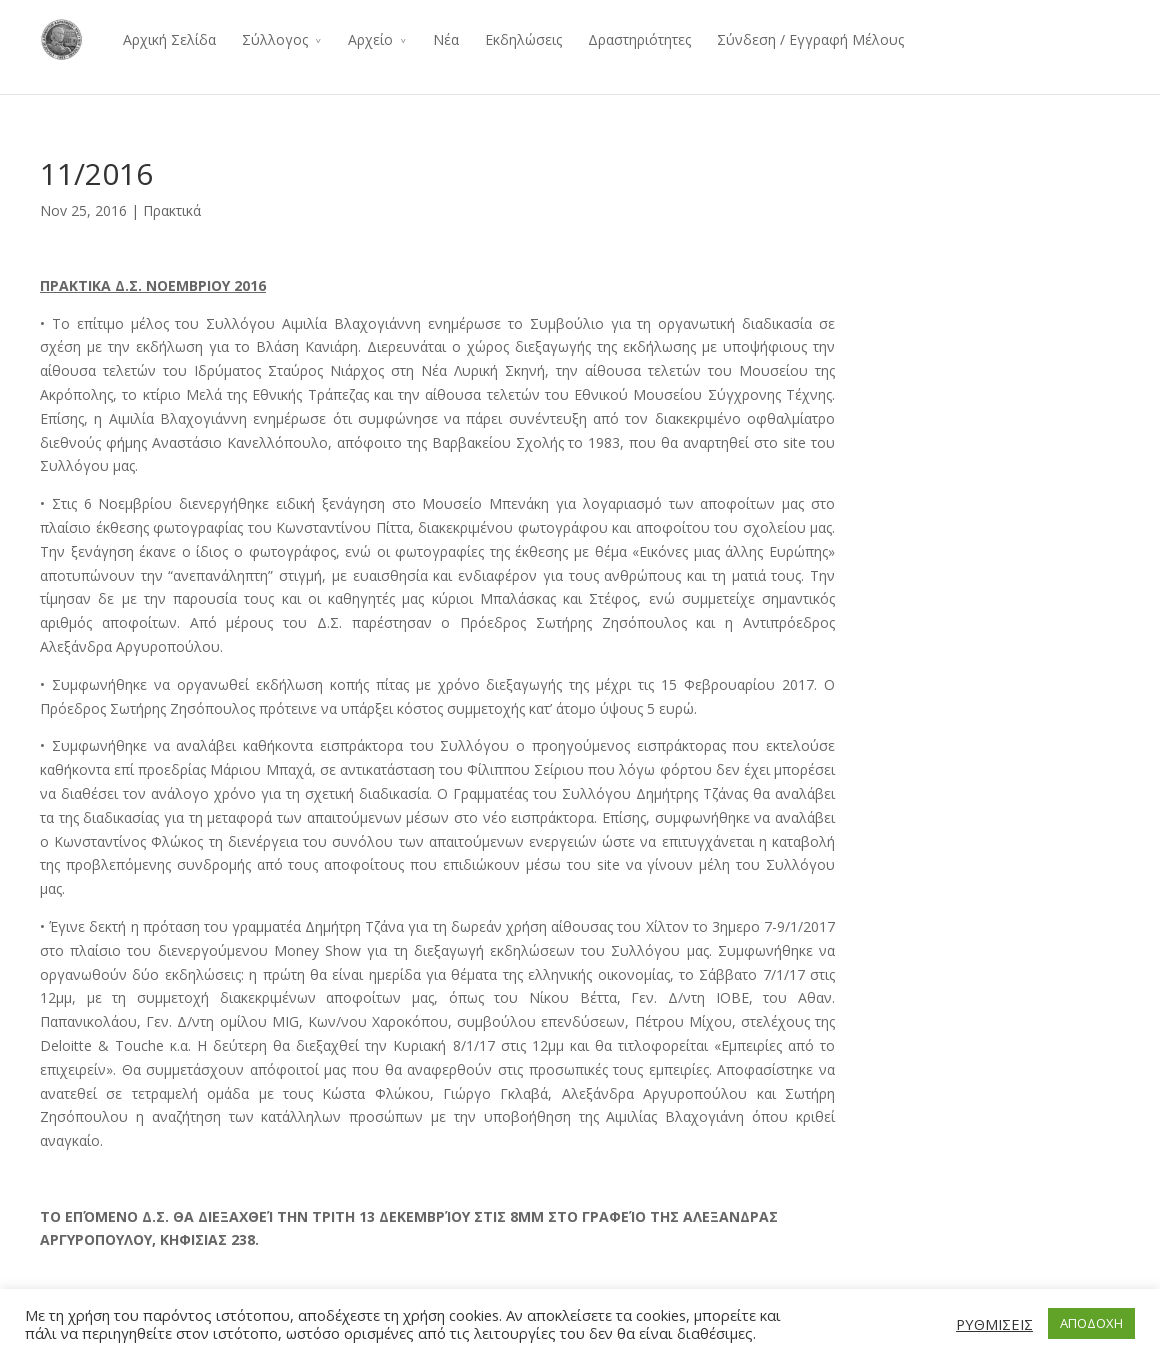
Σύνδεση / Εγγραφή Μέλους (810, 39)
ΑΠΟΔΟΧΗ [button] (1091, 1323)
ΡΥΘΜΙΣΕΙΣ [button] (994, 1324)
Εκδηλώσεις (523, 39)
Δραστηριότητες (639, 39)
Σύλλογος (275, 39)
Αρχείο (370, 39)
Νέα (446, 39)
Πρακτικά (172, 210)
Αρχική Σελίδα (169, 39)
